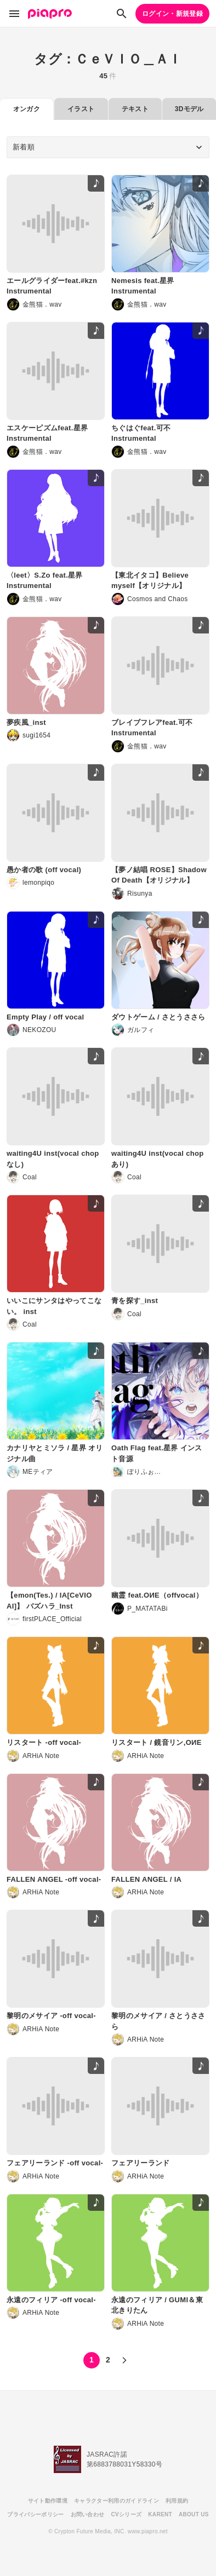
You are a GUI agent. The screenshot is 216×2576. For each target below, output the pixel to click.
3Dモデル (189, 109)
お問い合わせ (88, 2514)
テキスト (135, 109)
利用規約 (177, 2501)
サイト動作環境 (47, 2501)
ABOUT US (194, 2514)
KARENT (160, 2514)
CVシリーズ (126, 2514)
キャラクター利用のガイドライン (116, 2501)
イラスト (80, 109)
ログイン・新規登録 (172, 14)
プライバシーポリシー (35, 2514)
